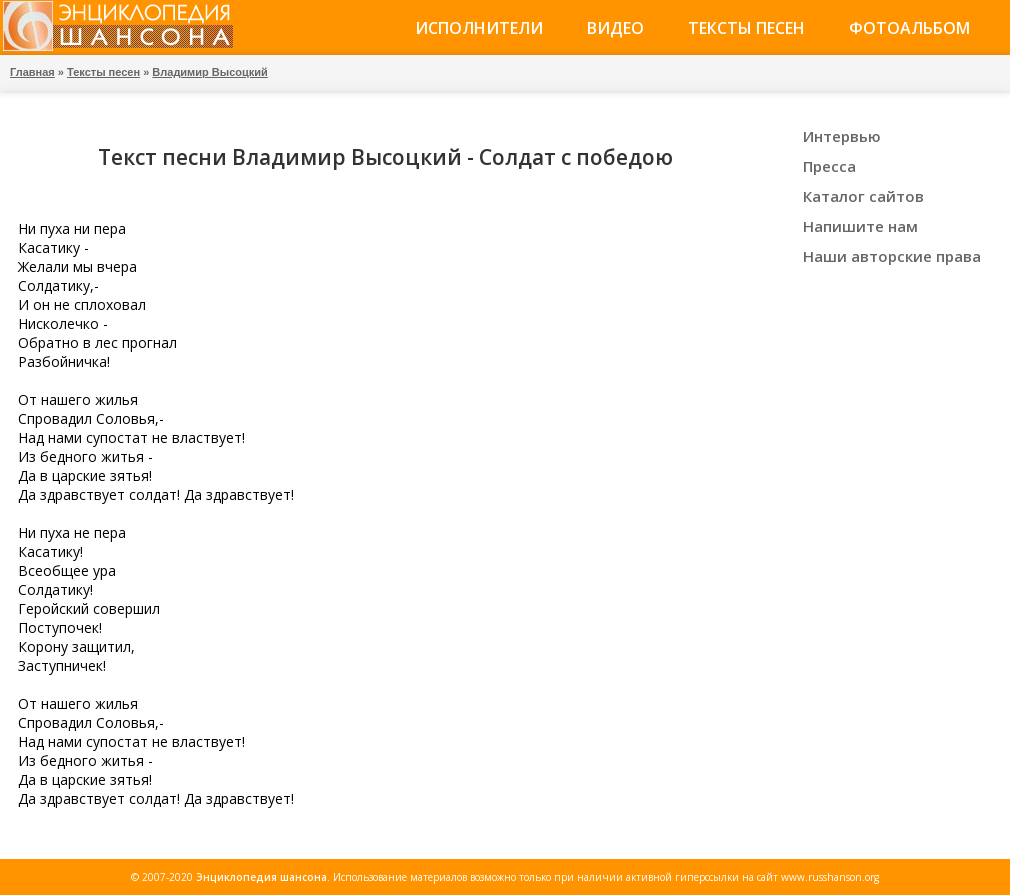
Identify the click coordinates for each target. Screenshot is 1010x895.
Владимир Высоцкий (209, 72)
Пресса (829, 166)
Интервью (842, 136)
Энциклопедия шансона (261, 877)
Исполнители (479, 28)
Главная (32, 72)
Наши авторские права (892, 256)
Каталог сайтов (863, 196)
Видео (615, 28)
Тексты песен (746, 28)
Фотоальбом (909, 28)
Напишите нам (860, 226)
